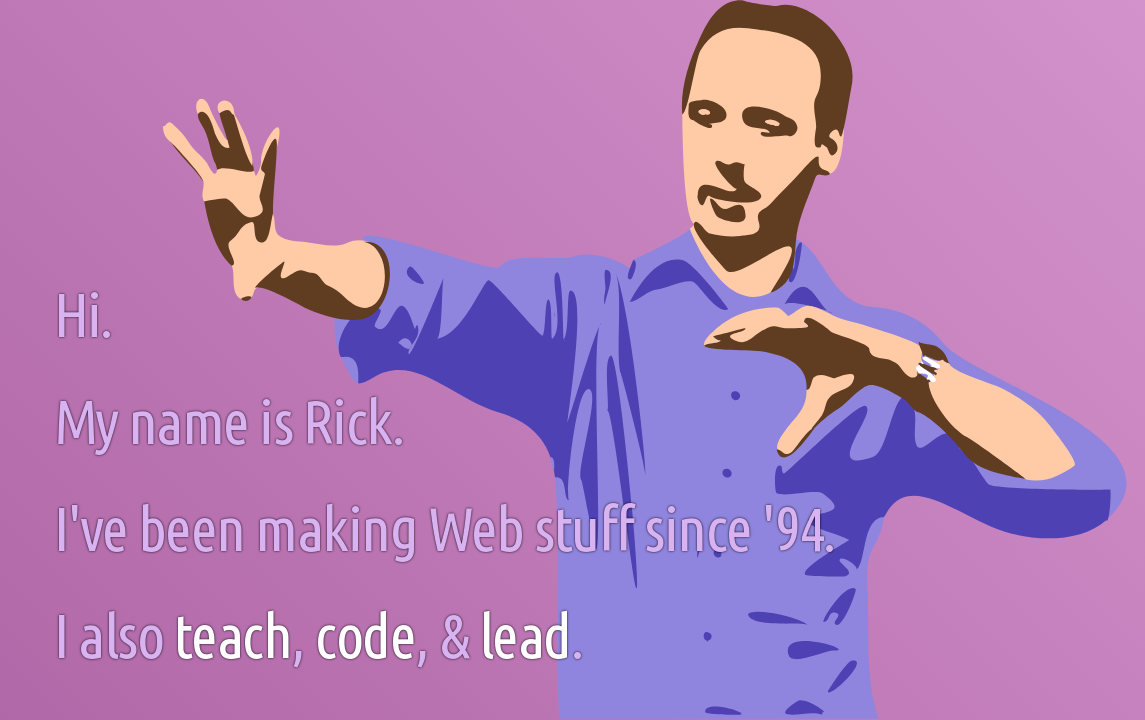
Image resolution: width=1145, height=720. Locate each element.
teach (232, 635)
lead (525, 635)
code (365, 635)
